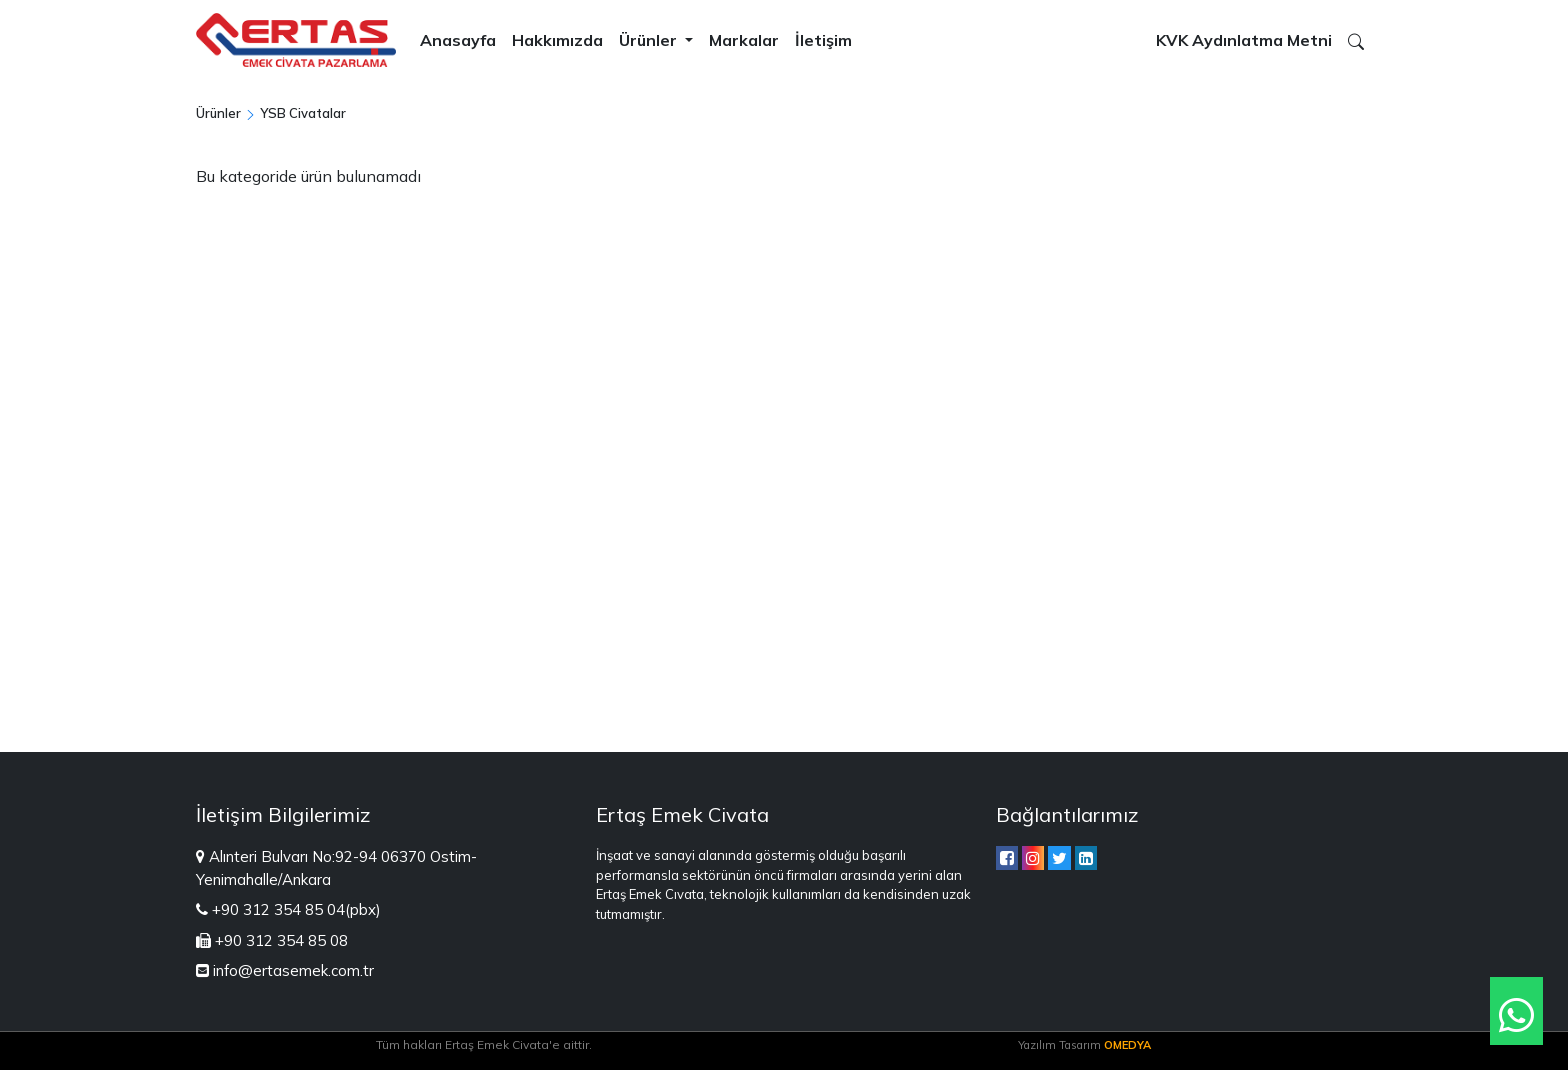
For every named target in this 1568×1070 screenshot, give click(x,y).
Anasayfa (458, 40)
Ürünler (650, 40)
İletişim (823, 40)
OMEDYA (1127, 1045)
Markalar (744, 40)
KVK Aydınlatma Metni (1244, 40)
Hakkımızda (557, 40)
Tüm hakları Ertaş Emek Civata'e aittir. (484, 1044)
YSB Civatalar (303, 113)
